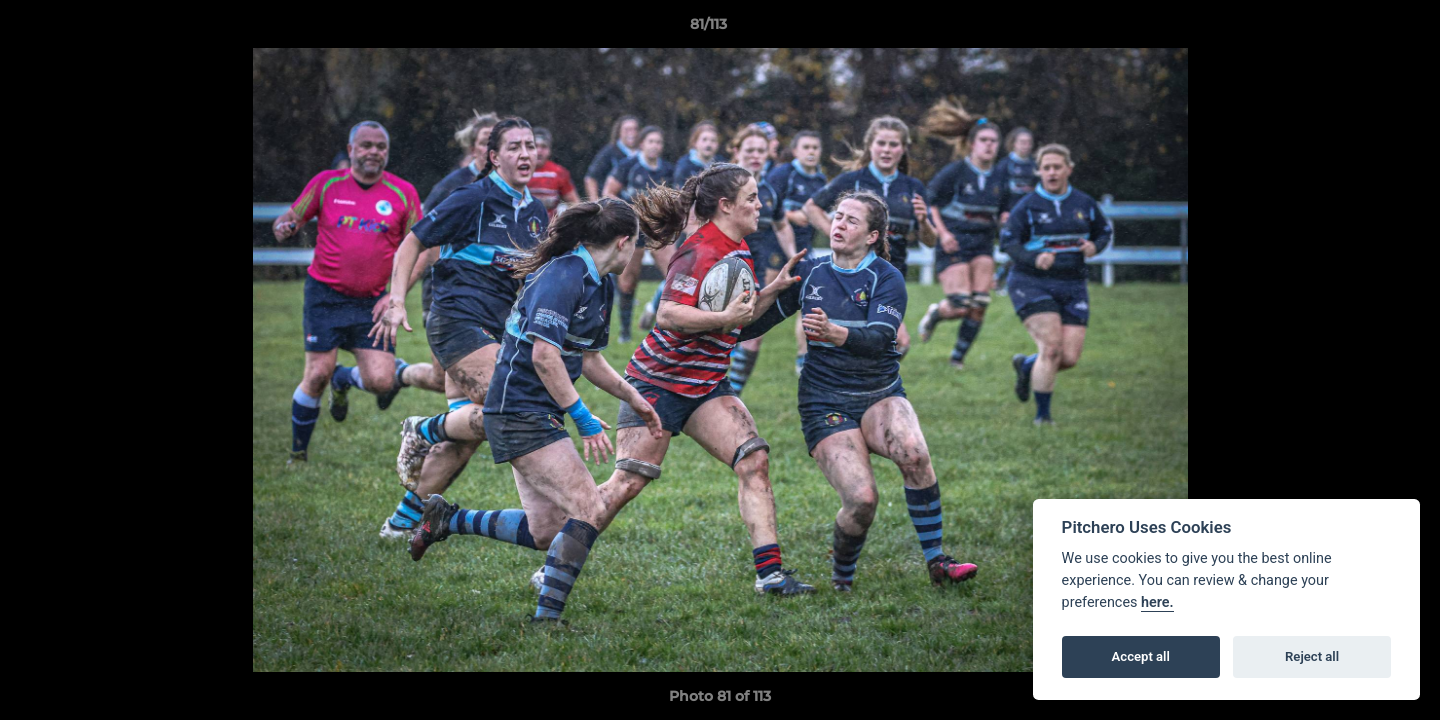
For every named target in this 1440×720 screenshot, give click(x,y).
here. (1157, 602)
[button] (1356, 29)
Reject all (1312, 656)
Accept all (1141, 656)
